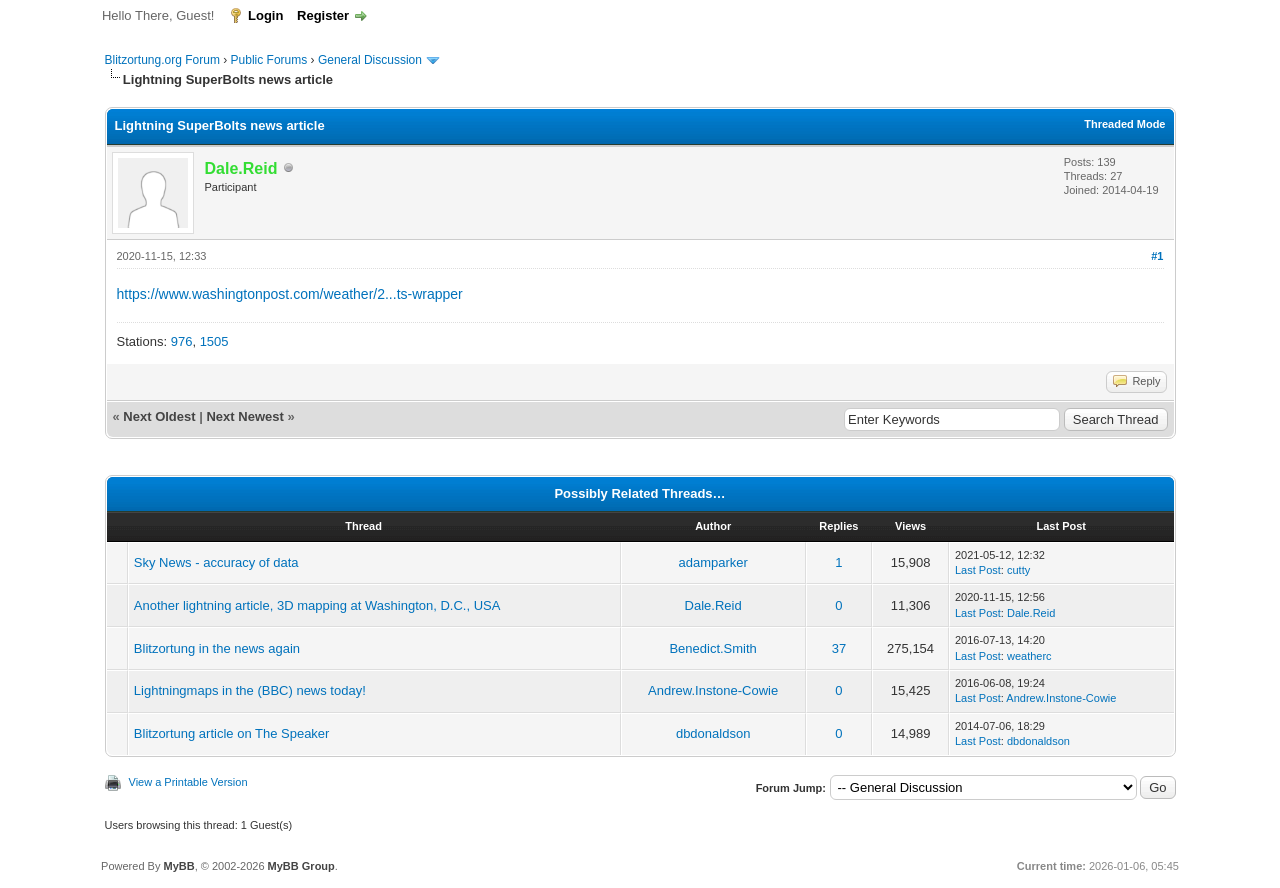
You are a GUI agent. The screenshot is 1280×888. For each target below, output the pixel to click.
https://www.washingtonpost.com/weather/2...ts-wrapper (290, 294)
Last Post (978, 570)
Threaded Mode (1124, 124)
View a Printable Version (188, 782)
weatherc (1029, 656)
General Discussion (370, 60)
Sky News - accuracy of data (216, 562)
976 (182, 341)
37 (839, 648)
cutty (1018, 570)
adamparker (712, 562)
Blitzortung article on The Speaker (232, 733)
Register (323, 15)
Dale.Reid (713, 605)
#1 (1157, 256)
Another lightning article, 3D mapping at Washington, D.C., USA (317, 605)
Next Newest (244, 416)
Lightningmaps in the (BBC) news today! (250, 690)
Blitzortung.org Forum (162, 60)
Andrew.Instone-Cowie (713, 690)
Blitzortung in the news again (217, 648)
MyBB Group (301, 866)
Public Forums (269, 60)
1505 (214, 341)
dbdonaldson (713, 733)
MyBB (178, 866)
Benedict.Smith (712, 648)
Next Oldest (159, 416)
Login (265, 15)
